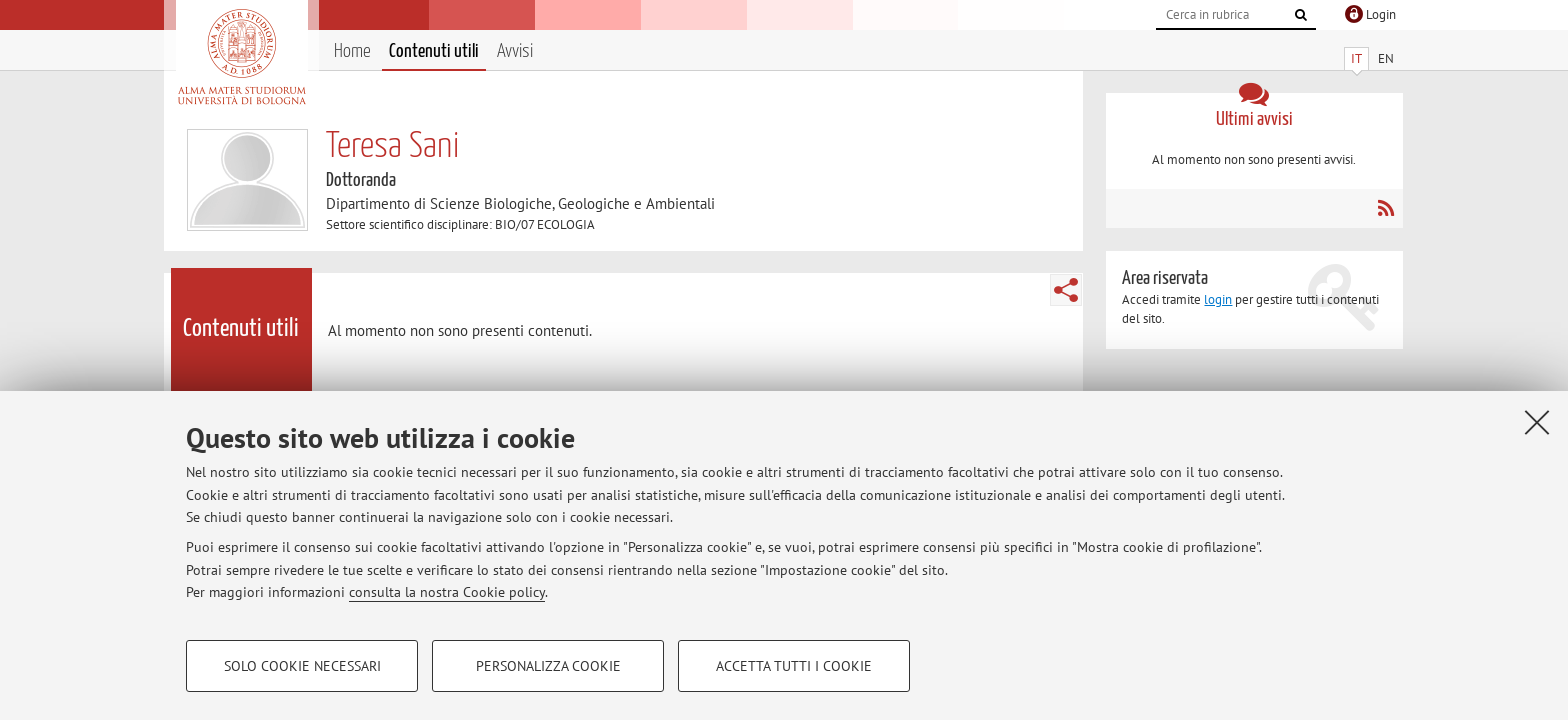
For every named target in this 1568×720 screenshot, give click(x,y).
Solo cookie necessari (302, 666)
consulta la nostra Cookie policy (447, 592)
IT (1356, 58)
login (1218, 299)
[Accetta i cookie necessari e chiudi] (1537, 422)
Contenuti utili (434, 51)
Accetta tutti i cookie (794, 666)
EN (1386, 58)
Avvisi (515, 51)
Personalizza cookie (548, 666)
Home (352, 51)
